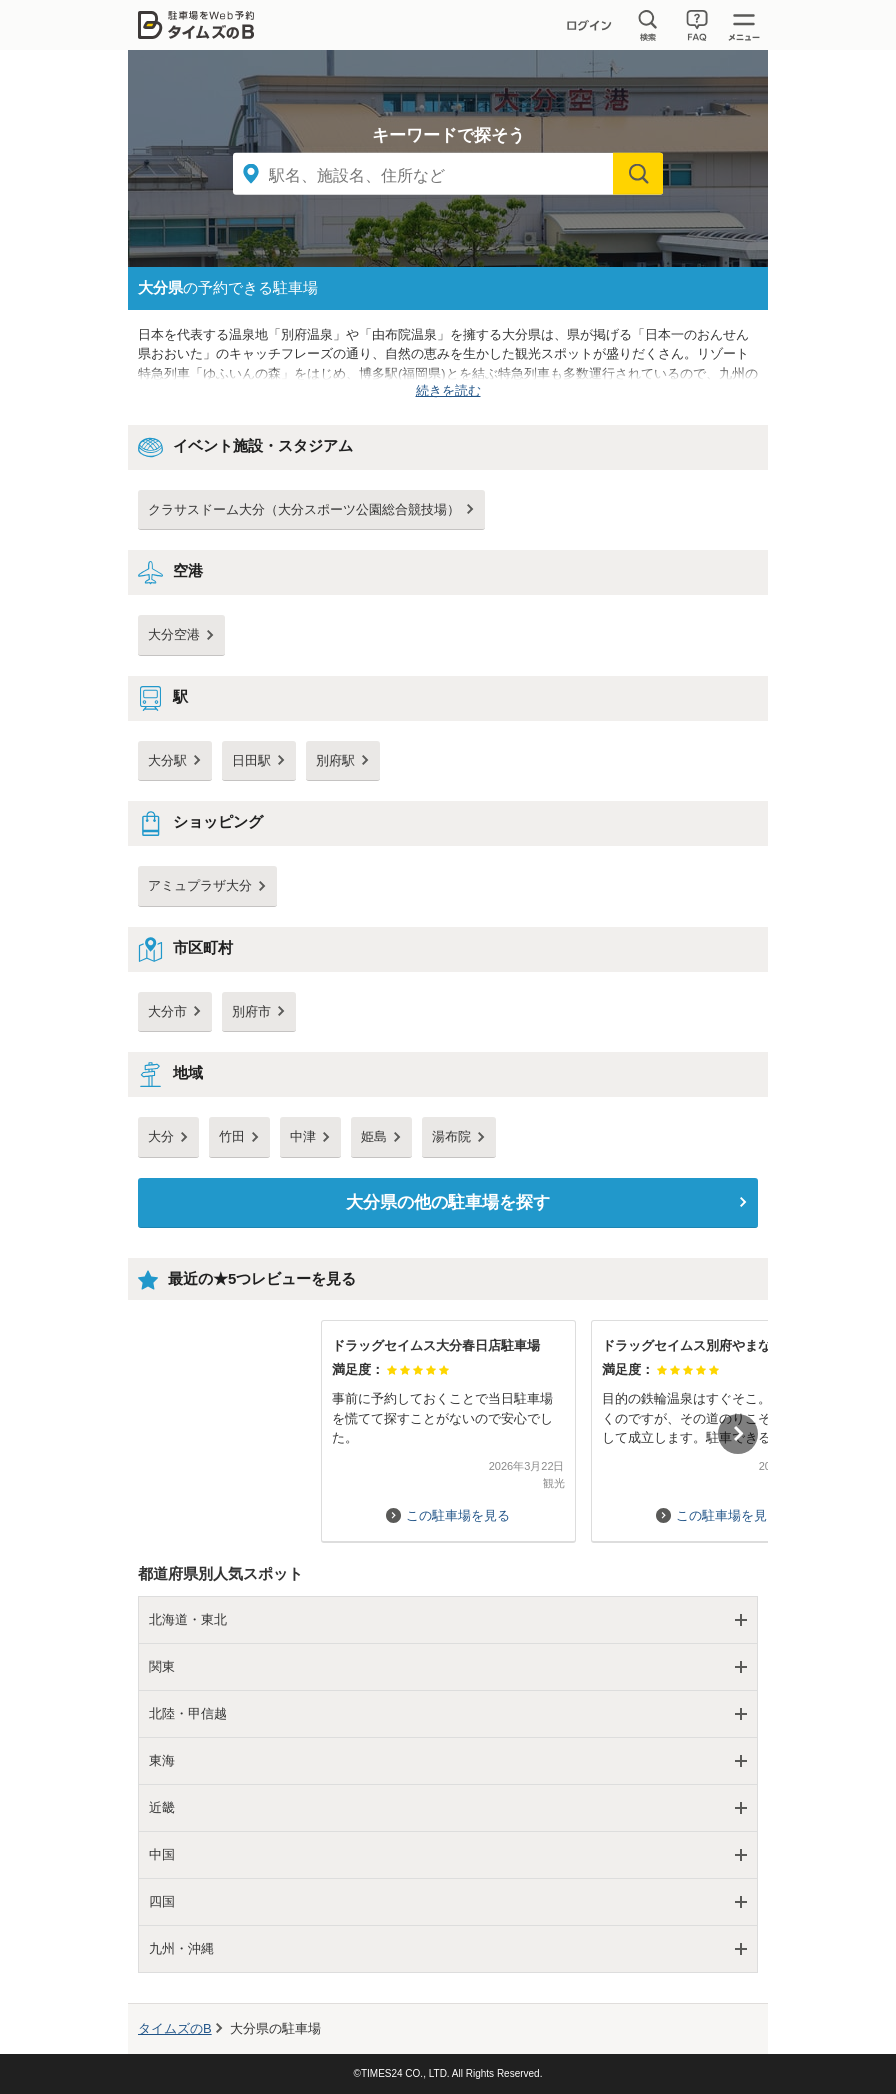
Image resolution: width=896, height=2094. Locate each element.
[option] (448, 1421)
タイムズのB (175, 2028)
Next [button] (738, 1434)
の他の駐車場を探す (448, 1202)
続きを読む (448, 390)
